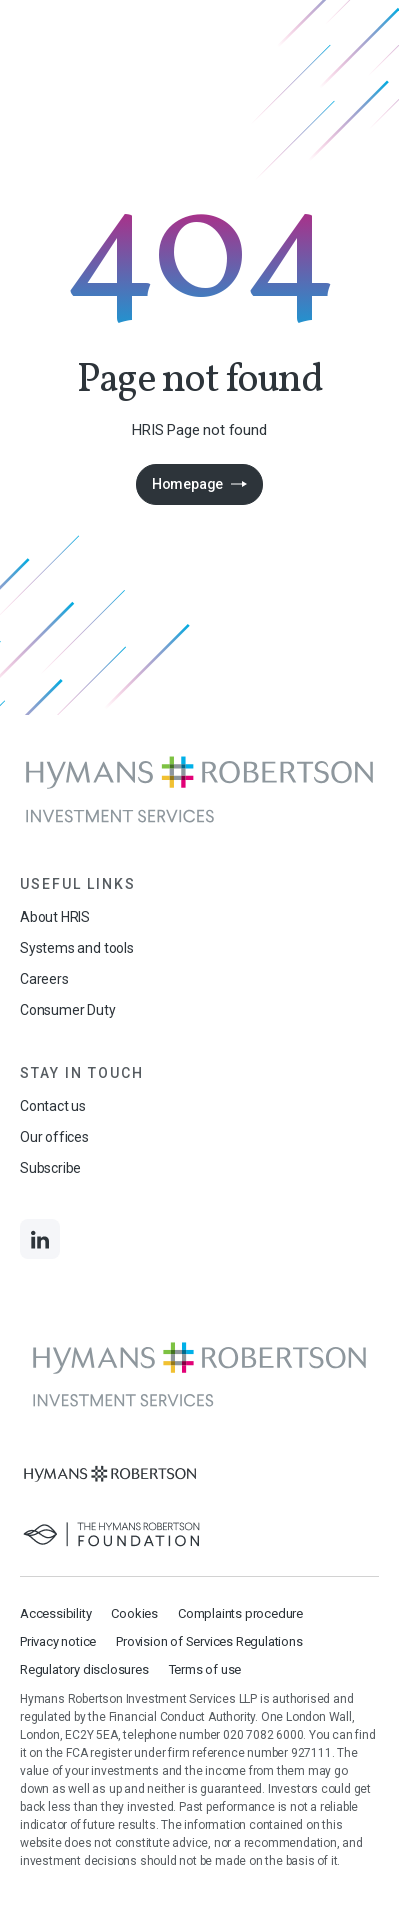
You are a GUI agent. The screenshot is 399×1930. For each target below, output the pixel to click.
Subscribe (50, 1168)
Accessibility (55, 1613)
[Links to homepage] (199, 790)
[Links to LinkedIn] (40, 1239)
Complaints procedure (240, 1613)
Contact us (53, 1106)
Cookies (134, 1613)
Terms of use (205, 1669)
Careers (44, 979)
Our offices (54, 1137)
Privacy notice (58, 1641)
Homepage (187, 484)
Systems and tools (77, 948)
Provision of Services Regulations (209, 1641)
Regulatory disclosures (84, 1669)
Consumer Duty (68, 1010)
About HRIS (55, 917)
